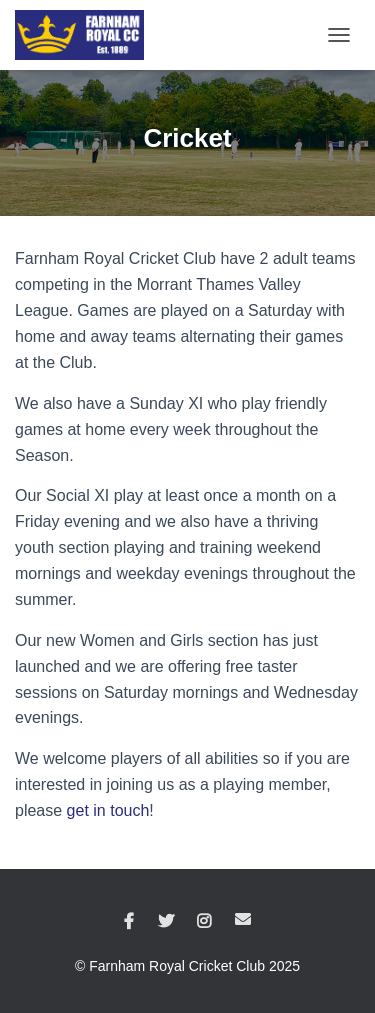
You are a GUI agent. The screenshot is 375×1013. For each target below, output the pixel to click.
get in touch (108, 810)
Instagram (204, 922)
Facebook (129, 922)
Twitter (166, 922)
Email (243, 919)
